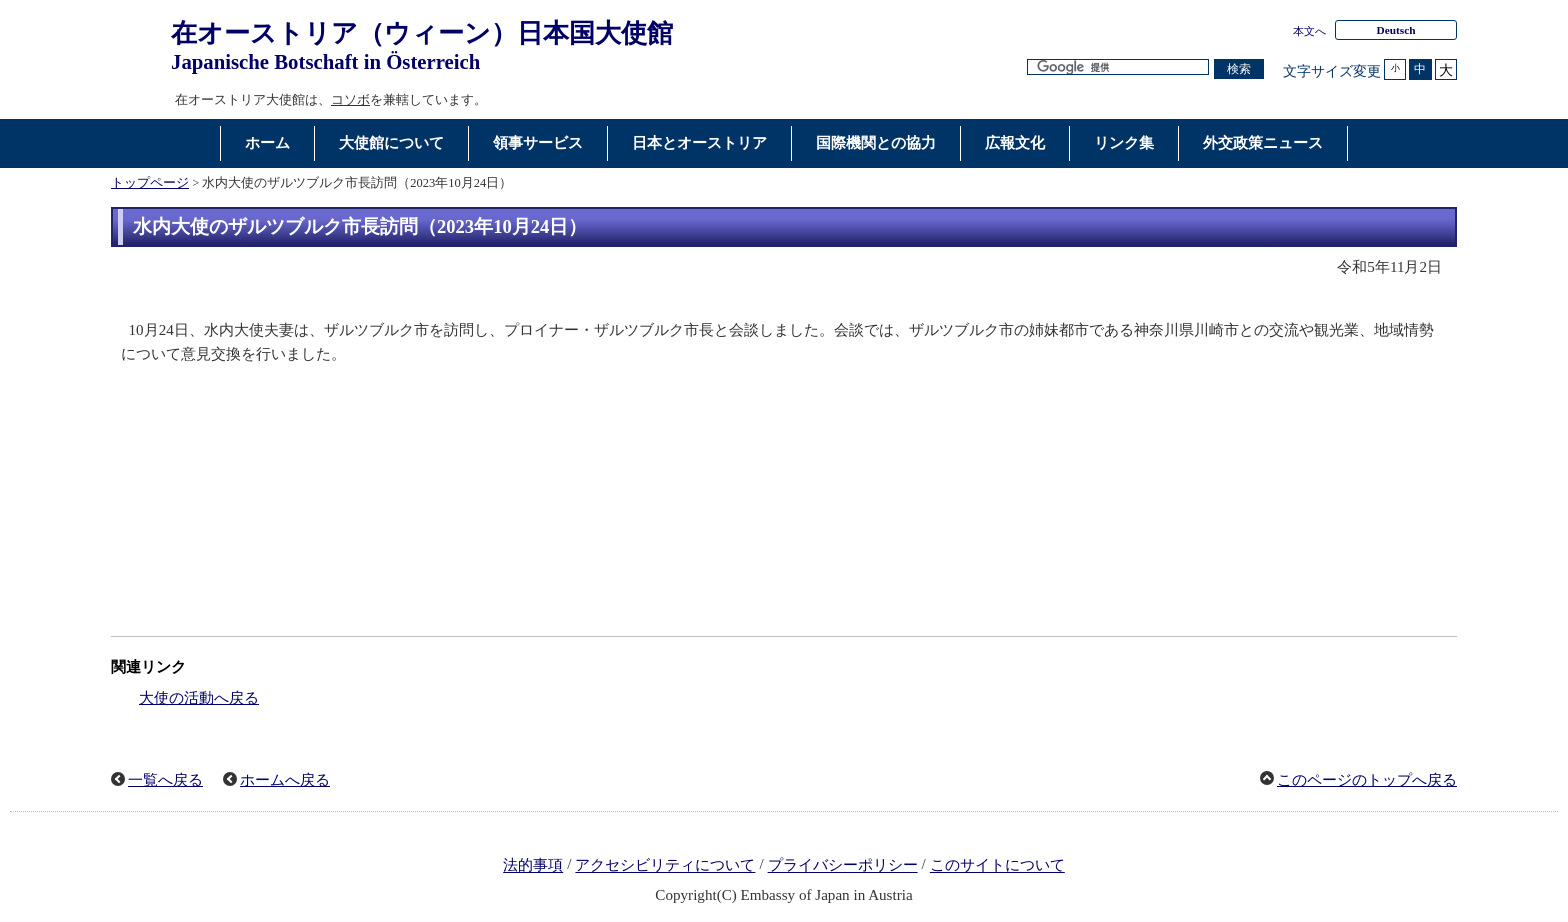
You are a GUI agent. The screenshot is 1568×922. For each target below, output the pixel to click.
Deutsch (1395, 30)
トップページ (150, 183)
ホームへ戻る (285, 780)
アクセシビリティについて (665, 866)
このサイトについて (997, 866)
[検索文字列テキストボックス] (1118, 67)
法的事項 (533, 866)
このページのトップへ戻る (1367, 780)
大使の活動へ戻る (199, 698)
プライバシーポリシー (843, 866)
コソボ (350, 99)
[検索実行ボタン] (1239, 69)
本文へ (1309, 31)
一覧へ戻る (165, 780)
